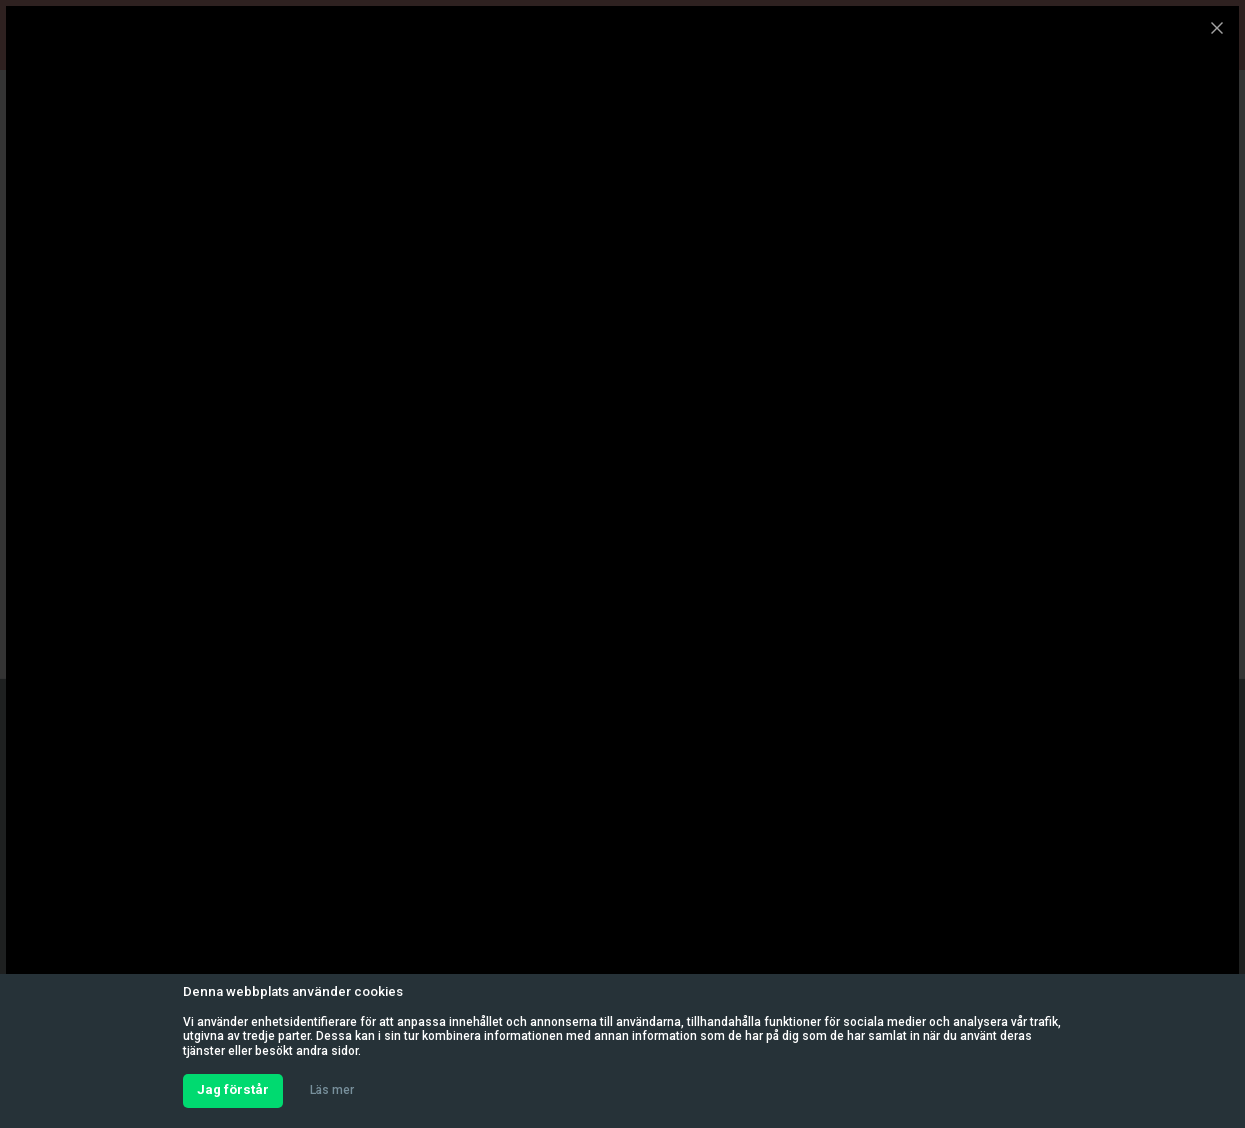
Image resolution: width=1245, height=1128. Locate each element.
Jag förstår (233, 1089)
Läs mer (332, 1090)
